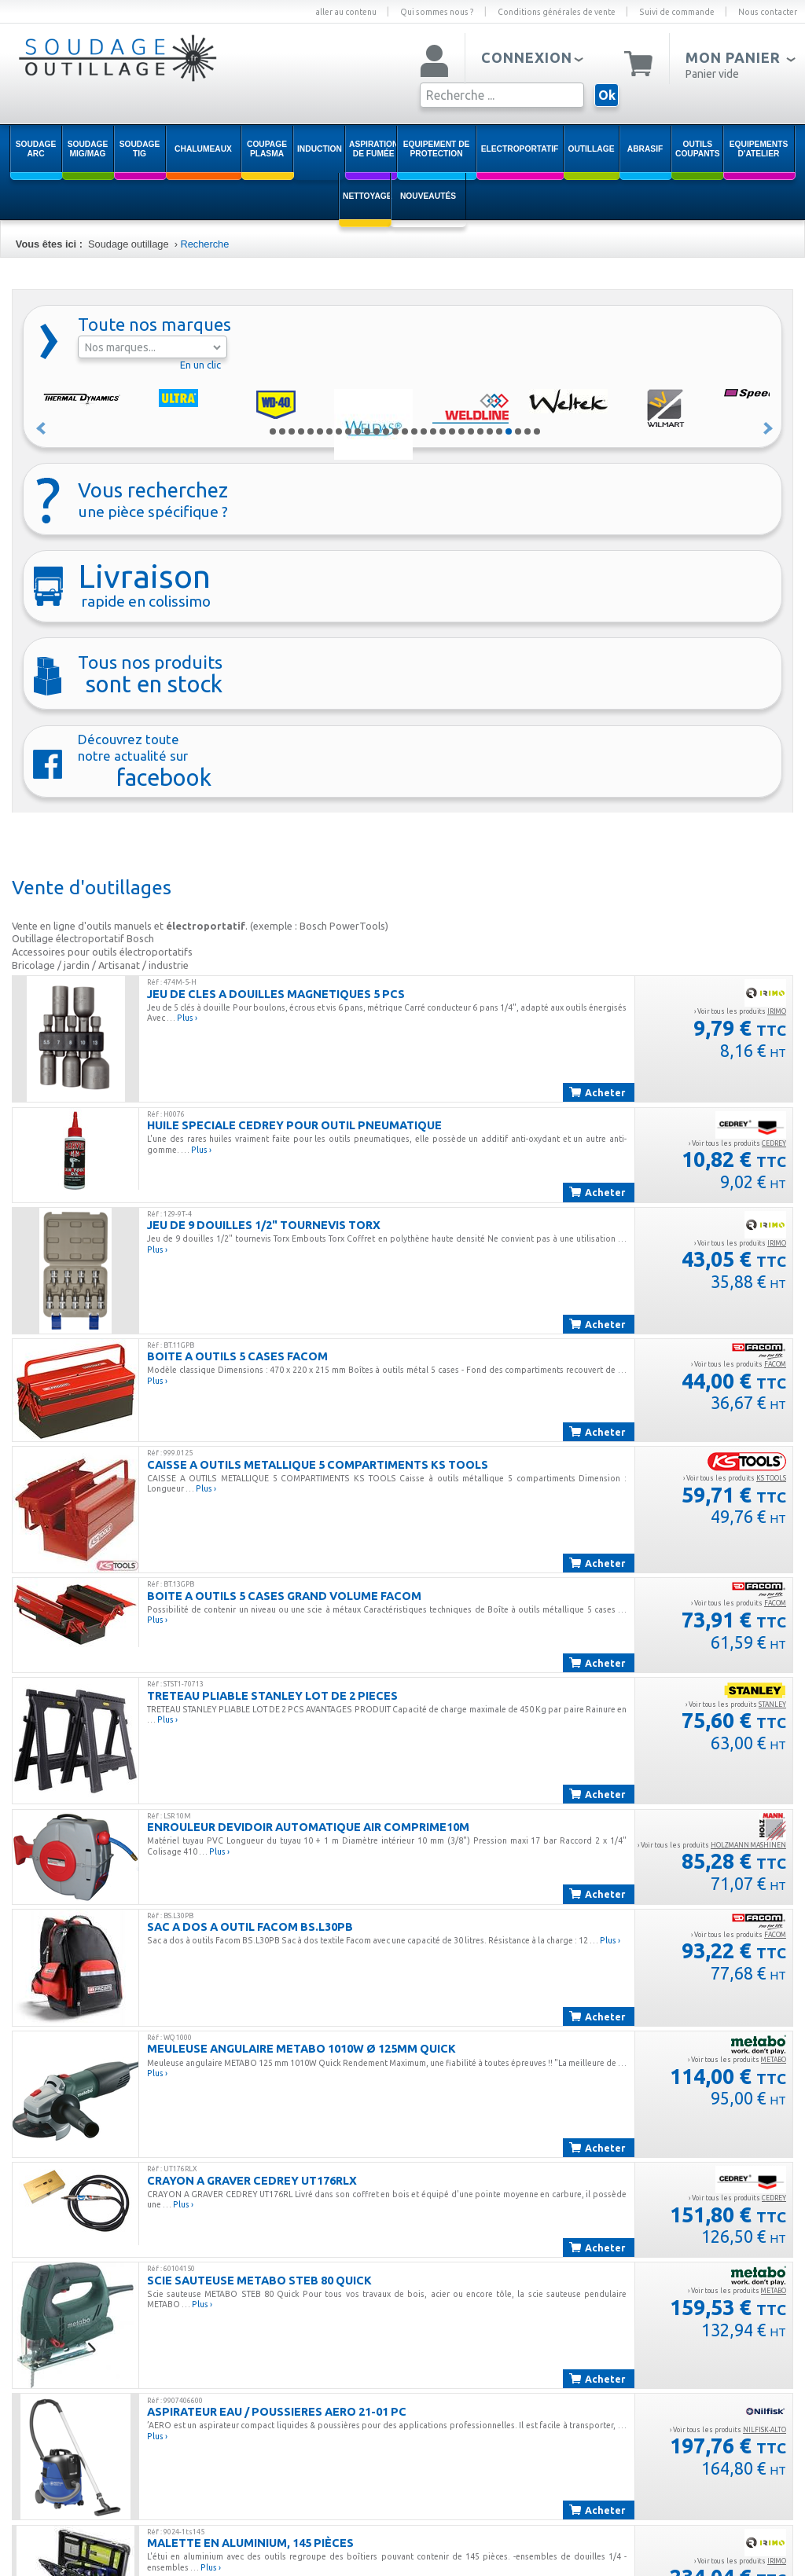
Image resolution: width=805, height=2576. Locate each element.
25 (499, 431)
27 (518, 431)
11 (367, 431)
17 (424, 431)
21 (461, 431)
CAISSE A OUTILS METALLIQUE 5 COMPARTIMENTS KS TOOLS (317, 1464)
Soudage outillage (128, 244)
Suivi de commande (677, 12)
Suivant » (768, 428)
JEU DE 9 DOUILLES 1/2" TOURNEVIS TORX (263, 1224)
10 (358, 431)
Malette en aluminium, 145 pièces (250, 2542)
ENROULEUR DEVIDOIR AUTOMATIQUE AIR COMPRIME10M (308, 1826)
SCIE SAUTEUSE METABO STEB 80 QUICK (259, 2280)
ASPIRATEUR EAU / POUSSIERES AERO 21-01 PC (276, 2411)
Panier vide (712, 74)
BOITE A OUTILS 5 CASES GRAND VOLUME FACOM (284, 1595)
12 (376, 431)
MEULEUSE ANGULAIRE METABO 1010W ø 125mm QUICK (301, 2048)
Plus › (187, 1017)
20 (452, 431)
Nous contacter (767, 12)
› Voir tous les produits (740, 1011)
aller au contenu (346, 12)
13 (386, 431)
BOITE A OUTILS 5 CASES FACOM (237, 1356)
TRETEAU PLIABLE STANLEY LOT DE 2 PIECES (272, 1695)
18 (433, 431)
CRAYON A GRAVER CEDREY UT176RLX (252, 2180)
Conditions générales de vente (557, 12)
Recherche (204, 244)
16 (414, 431)
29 (537, 431)
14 (395, 431)
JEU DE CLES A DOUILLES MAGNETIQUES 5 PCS (276, 993)
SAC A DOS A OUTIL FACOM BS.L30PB (250, 1926)
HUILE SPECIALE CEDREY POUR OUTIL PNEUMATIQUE (294, 1125)
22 (471, 431)
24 (490, 431)
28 (527, 431)
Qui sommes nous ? (437, 12)
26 (508, 431)
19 (442, 431)
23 (480, 431)
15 (405, 431)
